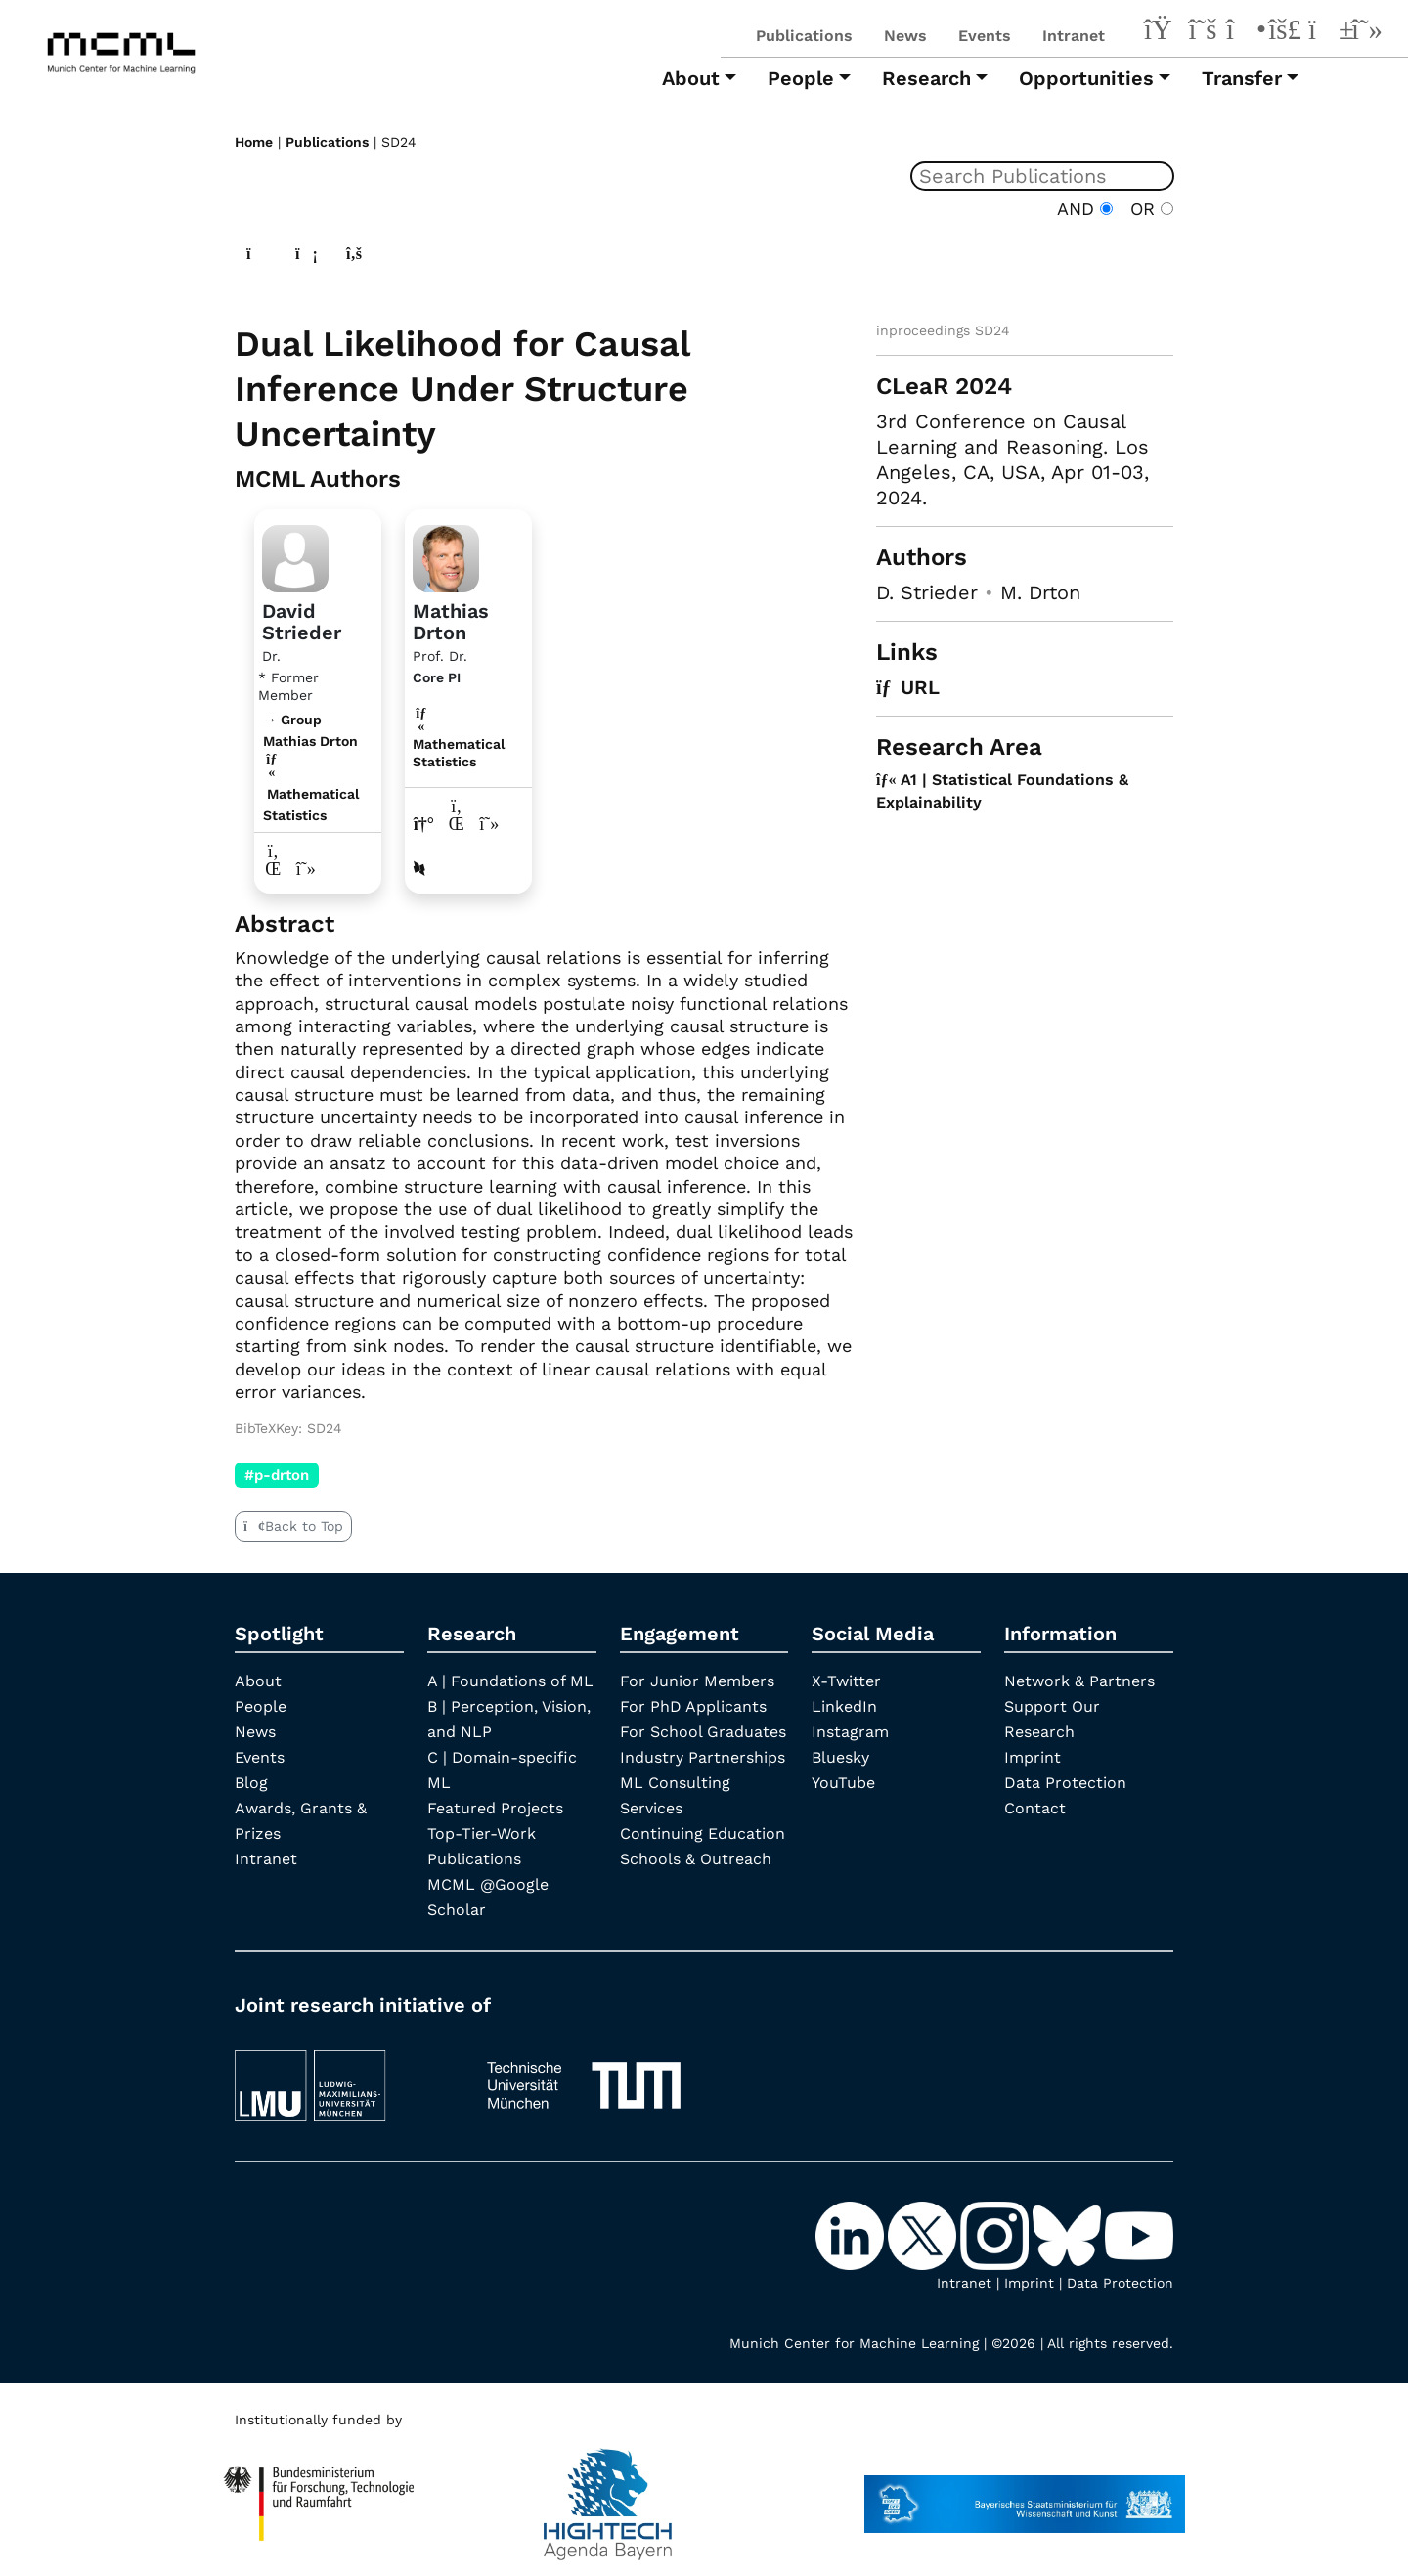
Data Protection (1065, 1782)
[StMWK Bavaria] (1024, 2495)
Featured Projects (495, 1808)
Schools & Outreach (695, 1859)
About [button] (691, 78)
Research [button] (926, 78)
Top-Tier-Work (481, 1833)
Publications (804, 35)
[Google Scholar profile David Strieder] (306, 868)
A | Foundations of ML (510, 1681)
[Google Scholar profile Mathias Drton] (489, 823)
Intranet (1073, 35)
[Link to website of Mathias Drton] (424, 823)
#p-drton (276, 1475)
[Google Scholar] (1367, 32)
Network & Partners (1079, 1681)
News (905, 35)
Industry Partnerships (702, 1757)
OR (1146, 208)
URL (908, 687)
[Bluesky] (1284, 32)
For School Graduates (703, 1732)
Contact (1035, 1808)
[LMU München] (343, 2076)
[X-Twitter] (1202, 32)
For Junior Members (697, 1681)
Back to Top (293, 1526)
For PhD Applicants (693, 1706)
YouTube (843, 1782)
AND (1085, 208)
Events (984, 35)
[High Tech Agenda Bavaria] (319, 2495)
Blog (251, 1782)
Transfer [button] (1242, 78)
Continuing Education (702, 1833)
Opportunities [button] (1086, 78)
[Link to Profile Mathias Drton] (446, 556)
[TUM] (583, 2076)
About (258, 1681)
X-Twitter (846, 1681)
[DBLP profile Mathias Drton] (419, 868)
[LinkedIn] (1161, 32)
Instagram (850, 1732)
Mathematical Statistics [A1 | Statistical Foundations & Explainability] (459, 744)
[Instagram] (1243, 32)
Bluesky (840, 1757)
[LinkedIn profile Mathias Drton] (457, 823)
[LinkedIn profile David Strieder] (273, 868)
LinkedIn (844, 1706)
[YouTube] (1325, 32)
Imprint (1032, 1757)
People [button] (801, 78)
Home (254, 142)
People (260, 1706)
